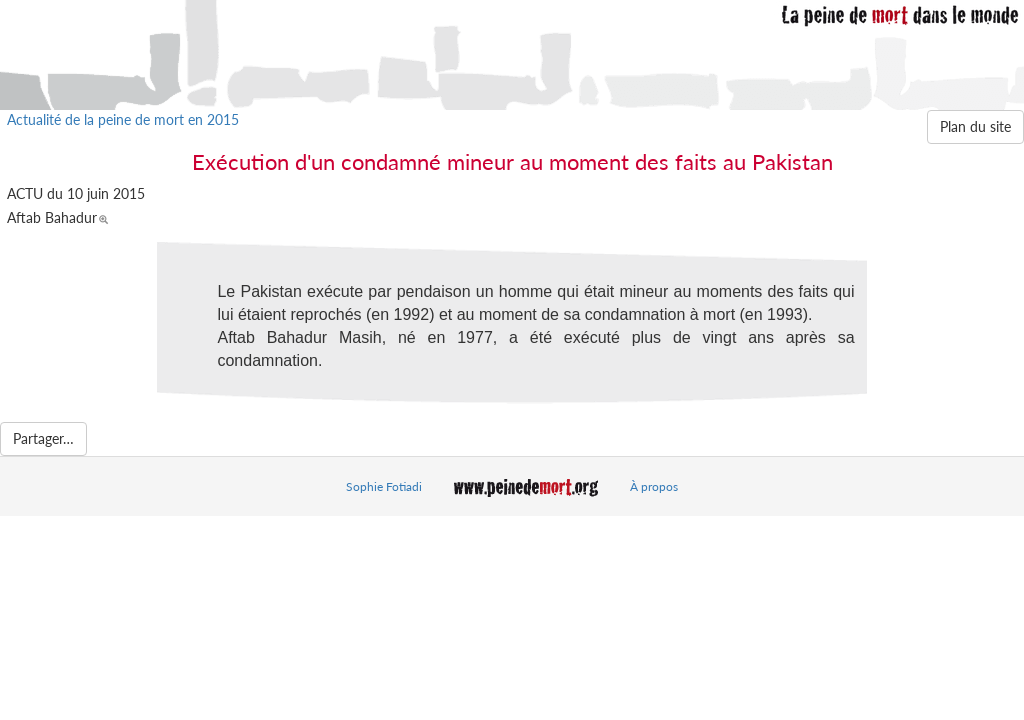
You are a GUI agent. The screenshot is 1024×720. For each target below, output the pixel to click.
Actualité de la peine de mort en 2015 (123, 119)
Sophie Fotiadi (384, 486)
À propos (654, 486)
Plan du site (975, 126)
